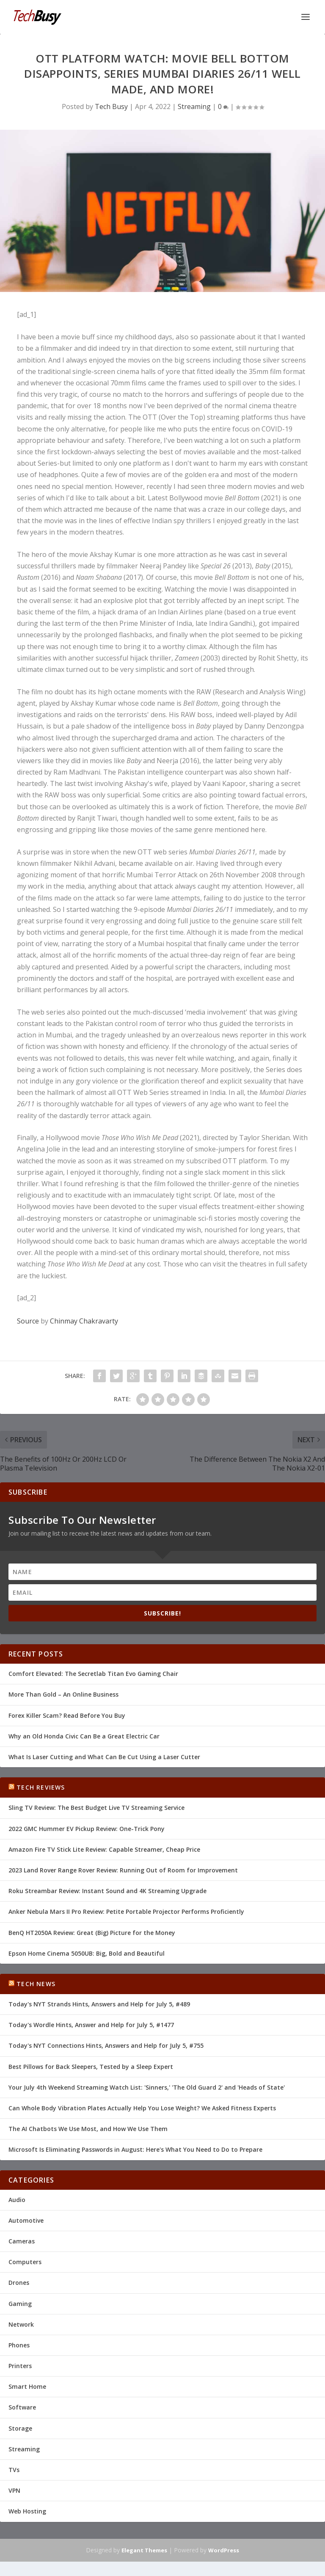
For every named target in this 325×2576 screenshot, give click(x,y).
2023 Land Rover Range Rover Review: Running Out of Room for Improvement (123, 1870)
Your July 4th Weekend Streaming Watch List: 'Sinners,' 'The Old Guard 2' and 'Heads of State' (146, 2087)
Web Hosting (27, 2511)
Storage (20, 2428)
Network (21, 2324)
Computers (24, 2262)
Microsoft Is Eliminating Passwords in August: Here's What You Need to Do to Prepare (135, 2149)
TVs (13, 2470)
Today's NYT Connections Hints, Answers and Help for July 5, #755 (106, 2045)
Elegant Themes (144, 2550)
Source (28, 1321)
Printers (20, 2366)
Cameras (21, 2241)
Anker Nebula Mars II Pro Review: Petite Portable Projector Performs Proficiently (126, 1911)
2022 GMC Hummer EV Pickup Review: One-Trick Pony (86, 1829)
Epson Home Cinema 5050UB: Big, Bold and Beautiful (86, 1953)
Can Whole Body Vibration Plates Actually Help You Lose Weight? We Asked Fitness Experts (142, 2108)
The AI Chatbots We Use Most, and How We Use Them (88, 2129)
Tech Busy (111, 106)
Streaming (194, 106)
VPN (14, 2490)
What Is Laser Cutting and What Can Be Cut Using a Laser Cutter (104, 1757)
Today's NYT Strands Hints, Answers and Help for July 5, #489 (99, 2004)
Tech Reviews (41, 1787)
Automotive (26, 2220)
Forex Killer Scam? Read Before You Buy (66, 1715)
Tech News (36, 1984)
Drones (18, 2283)
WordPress (223, 2550)
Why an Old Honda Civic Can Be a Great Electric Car (84, 1736)
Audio (16, 2200)
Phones (19, 2345)
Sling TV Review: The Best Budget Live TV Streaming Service (96, 1808)
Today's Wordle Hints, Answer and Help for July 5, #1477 (91, 2025)
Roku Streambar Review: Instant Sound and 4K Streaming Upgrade (107, 1891)
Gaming (20, 2304)
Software (22, 2407)
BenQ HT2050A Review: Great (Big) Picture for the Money (91, 1933)
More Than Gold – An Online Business (63, 1694)
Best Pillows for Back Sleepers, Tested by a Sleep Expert (90, 2067)
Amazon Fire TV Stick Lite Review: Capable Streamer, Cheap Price (104, 1849)
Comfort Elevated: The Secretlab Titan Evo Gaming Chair (93, 1674)
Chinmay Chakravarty (84, 1321)
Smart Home (27, 2386)
